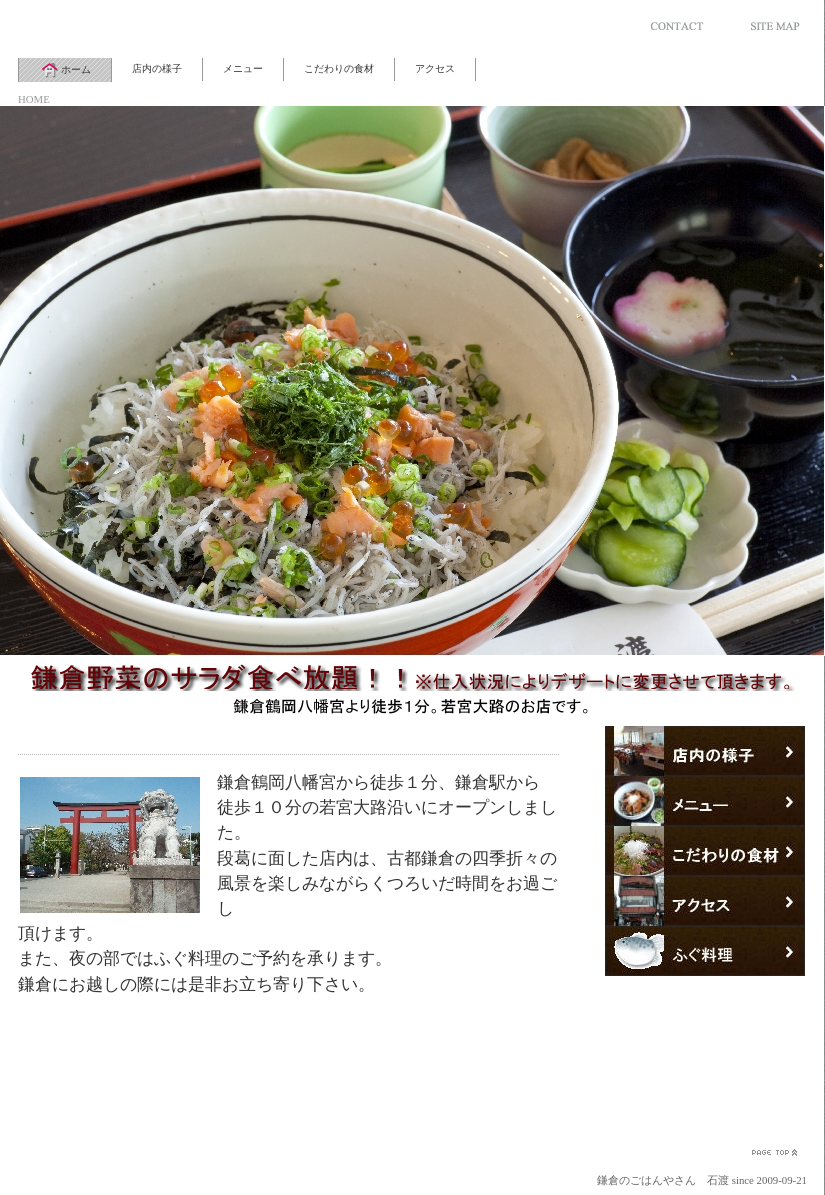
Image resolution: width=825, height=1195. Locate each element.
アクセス (435, 68)
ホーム (65, 70)
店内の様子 (157, 68)
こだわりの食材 (339, 68)
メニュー (243, 68)
